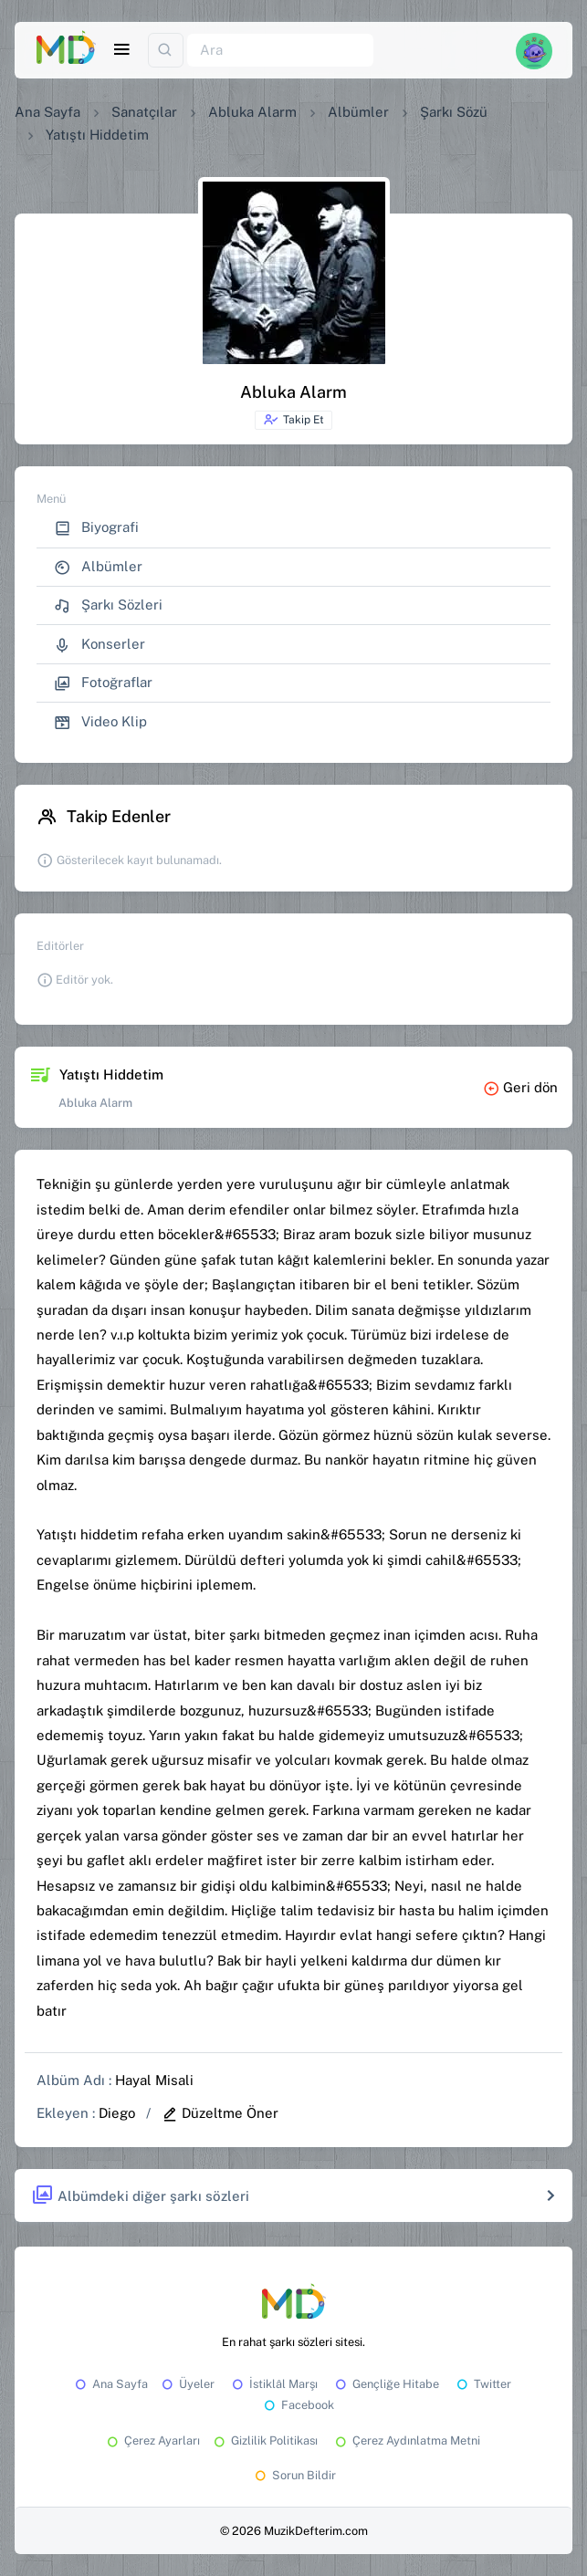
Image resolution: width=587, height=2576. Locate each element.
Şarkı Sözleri (108, 605)
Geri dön (520, 1087)
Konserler (99, 644)
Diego (117, 2113)
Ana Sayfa (47, 112)
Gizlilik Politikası (264, 2440)
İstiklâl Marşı (273, 2384)
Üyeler (187, 2384)
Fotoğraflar (103, 683)
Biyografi (96, 528)
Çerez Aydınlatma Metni (406, 2440)
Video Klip (100, 722)
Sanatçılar (144, 112)
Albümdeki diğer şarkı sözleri (140, 2196)
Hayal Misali (154, 2080)
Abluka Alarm (252, 112)
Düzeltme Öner (220, 2113)
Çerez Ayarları (152, 2440)
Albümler (358, 112)
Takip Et (293, 420)
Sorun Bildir (294, 2475)
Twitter (482, 2384)
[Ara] (280, 51)
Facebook (297, 2405)
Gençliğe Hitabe (385, 2384)
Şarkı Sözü (453, 112)
